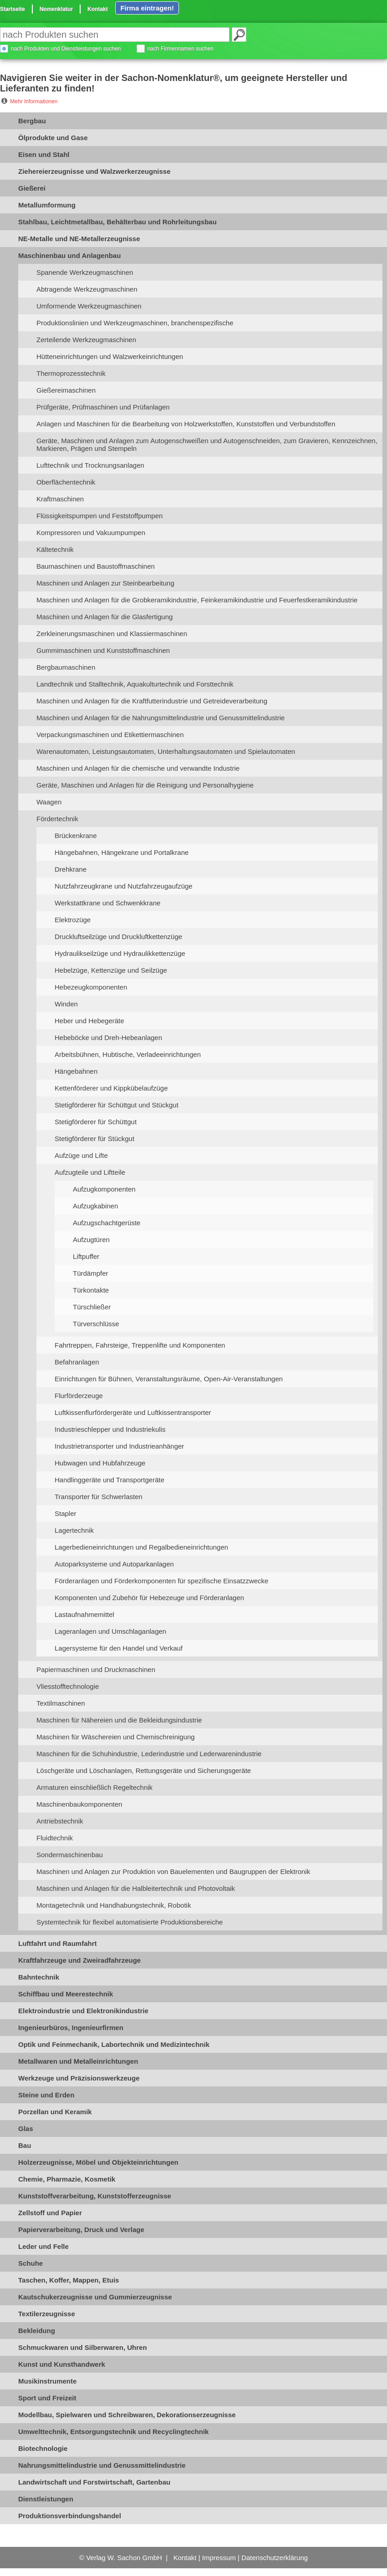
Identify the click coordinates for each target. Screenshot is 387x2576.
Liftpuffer (86, 1256)
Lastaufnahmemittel (84, 1614)
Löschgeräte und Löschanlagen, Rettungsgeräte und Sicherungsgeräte (143, 1770)
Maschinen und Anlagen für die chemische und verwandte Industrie (137, 768)
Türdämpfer (90, 1273)
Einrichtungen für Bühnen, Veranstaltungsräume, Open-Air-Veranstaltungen (169, 1379)
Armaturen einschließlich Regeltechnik (94, 1787)
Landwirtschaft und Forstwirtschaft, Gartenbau (94, 2482)
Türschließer (92, 1307)
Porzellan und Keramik (55, 2112)
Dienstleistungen (45, 2499)
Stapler (65, 1513)
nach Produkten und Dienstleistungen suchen (66, 48)
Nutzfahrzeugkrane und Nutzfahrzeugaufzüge (124, 886)
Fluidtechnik (54, 1838)
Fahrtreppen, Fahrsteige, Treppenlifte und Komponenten (140, 1345)
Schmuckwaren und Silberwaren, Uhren (82, 2347)
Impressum (219, 2557)
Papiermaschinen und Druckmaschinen (95, 1669)
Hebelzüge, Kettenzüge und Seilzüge (111, 970)
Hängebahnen (76, 1071)
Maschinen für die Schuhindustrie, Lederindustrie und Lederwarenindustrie (148, 1754)
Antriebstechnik (59, 1821)
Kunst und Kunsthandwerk (61, 2364)
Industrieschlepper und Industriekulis (110, 1429)
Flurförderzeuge (79, 1395)
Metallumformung (47, 205)
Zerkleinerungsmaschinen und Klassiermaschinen (111, 633)
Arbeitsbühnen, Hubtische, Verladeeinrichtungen (128, 1054)
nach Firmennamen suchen (181, 48)
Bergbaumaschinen (65, 667)
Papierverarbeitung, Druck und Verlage (81, 2229)
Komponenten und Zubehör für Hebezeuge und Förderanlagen (149, 1597)
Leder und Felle (43, 2246)
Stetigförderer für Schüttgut (96, 1122)
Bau (24, 2145)
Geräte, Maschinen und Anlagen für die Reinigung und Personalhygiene (145, 785)
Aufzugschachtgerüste (106, 1223)
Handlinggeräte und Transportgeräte (109, 1480)
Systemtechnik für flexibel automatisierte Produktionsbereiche (129, 1922)
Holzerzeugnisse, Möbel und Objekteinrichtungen (98, 2162)
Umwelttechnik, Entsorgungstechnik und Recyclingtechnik (113, 2431)
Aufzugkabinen (95, 1206)
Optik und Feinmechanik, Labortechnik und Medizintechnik (113, 2044)
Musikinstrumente (47, 2381)
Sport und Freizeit (47, 2398)
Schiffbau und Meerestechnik (65, 1994)
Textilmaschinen (60, 1703)
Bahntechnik (38, 1977)
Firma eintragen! (147, 8)
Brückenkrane (76, 835)
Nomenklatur (56, 9)
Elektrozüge (73, 920)
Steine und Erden (46, 2095)
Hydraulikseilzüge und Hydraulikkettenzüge (120, 953)
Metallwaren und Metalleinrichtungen (78, 2061)
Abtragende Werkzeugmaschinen (86, 289)
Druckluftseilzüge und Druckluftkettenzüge (118, 936)
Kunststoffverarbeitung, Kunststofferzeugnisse (94, 2196)
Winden (66, 1004)
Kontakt (97, 9)
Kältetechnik (55, 549)
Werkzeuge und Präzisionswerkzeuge (78, 2078)
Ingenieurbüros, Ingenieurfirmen (70, 2027)
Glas (25, 2128)
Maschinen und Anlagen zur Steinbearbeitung (105, 583)
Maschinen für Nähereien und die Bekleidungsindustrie (119, 1720)
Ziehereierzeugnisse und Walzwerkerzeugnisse (94, 171)
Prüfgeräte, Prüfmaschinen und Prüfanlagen (103, 407)
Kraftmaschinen (60, 499)
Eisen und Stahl (44, 154)
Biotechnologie (42, 2448)
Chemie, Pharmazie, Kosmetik (66, 2179)
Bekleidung (36, 2330)
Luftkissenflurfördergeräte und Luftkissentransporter (133, 1412)
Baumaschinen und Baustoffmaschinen (95, 566)
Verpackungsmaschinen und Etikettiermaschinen (110, 734)
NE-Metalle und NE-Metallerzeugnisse (79, 238)
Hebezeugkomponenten (91, 987)
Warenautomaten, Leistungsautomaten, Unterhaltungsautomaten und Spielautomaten (165, 751)
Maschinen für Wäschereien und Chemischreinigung (115, 1737)
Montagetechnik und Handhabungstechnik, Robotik (113, 1905)
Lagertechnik (74, 1530)
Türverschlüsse (96, 1324)
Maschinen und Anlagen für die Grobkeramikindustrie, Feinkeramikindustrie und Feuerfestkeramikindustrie (196, 600)
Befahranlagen (77, 1362)
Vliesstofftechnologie (67, 1686)
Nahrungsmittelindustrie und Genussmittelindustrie (102, 2465)
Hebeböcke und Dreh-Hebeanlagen (108, 1037)
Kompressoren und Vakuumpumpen (90, 532)
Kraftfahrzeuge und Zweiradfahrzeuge (79, 1960)
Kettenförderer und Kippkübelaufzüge (111, 1088)
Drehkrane (71, 869)
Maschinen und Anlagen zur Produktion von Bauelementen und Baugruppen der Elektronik (173, 1871)
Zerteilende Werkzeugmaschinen (86, 339)
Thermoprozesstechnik (71, 373)
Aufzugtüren (91, 1239)
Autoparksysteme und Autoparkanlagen (114, 1564)
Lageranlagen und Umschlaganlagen (110, 1631)
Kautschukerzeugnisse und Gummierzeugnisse (95, 2297)
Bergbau (32, 121)
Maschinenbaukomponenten (79, 1804)
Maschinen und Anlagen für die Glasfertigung (104, 617)
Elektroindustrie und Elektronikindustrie (83, 2011)
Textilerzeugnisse (46, 2314)
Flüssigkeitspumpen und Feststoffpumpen (99, 516)
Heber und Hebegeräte (89, 1021)
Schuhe (30, 2263)
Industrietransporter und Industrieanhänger (119, 1446)
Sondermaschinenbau (69, 1855)
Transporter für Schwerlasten (99, 1496)
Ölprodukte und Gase (53, 137)
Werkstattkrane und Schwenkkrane (107, 903)
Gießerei (32, 188)
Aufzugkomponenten (104, 1189)
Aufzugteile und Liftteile (90, 1172)
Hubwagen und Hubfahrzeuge (100, 1463)
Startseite (12, 9)
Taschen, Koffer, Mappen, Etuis (68, 2280)
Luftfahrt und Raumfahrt (57, 1943)
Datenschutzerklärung (274, 2557)
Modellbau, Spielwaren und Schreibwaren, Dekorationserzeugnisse (127, 2415)
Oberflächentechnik (65, 482)
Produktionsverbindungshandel (69, 2516)
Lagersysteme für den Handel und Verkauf (119, 1648)
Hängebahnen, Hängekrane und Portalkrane (121, 852)
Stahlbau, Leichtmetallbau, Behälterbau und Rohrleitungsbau (117, 222)
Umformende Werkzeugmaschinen (89, 306)
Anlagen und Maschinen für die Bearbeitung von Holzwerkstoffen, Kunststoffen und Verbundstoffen (185, 424)
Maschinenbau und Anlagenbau (69, 255)
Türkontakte (91, 1290)
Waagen (48, 802)
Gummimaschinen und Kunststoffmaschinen (103, 650)
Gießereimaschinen (66, 390)
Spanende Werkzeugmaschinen (84, 272)
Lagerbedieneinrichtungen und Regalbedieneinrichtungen (141, 1547)
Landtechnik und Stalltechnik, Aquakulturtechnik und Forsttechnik (135, 684)
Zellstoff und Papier (50, 2213)
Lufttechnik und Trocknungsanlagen (90, 465)
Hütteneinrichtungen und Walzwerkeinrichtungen (109, 356)
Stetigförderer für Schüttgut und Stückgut (116, 1105)
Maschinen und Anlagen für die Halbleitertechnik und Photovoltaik (135, 1888)
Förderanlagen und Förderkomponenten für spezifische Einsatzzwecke (161, 1581)
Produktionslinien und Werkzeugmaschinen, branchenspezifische (134, 323)
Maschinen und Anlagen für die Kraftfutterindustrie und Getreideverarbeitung (151, 701)
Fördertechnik (57, 819)
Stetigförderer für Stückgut (94, 1138)
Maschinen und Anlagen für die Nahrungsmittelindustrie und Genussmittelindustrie (160, 718)
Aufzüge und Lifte (81, 1155)
